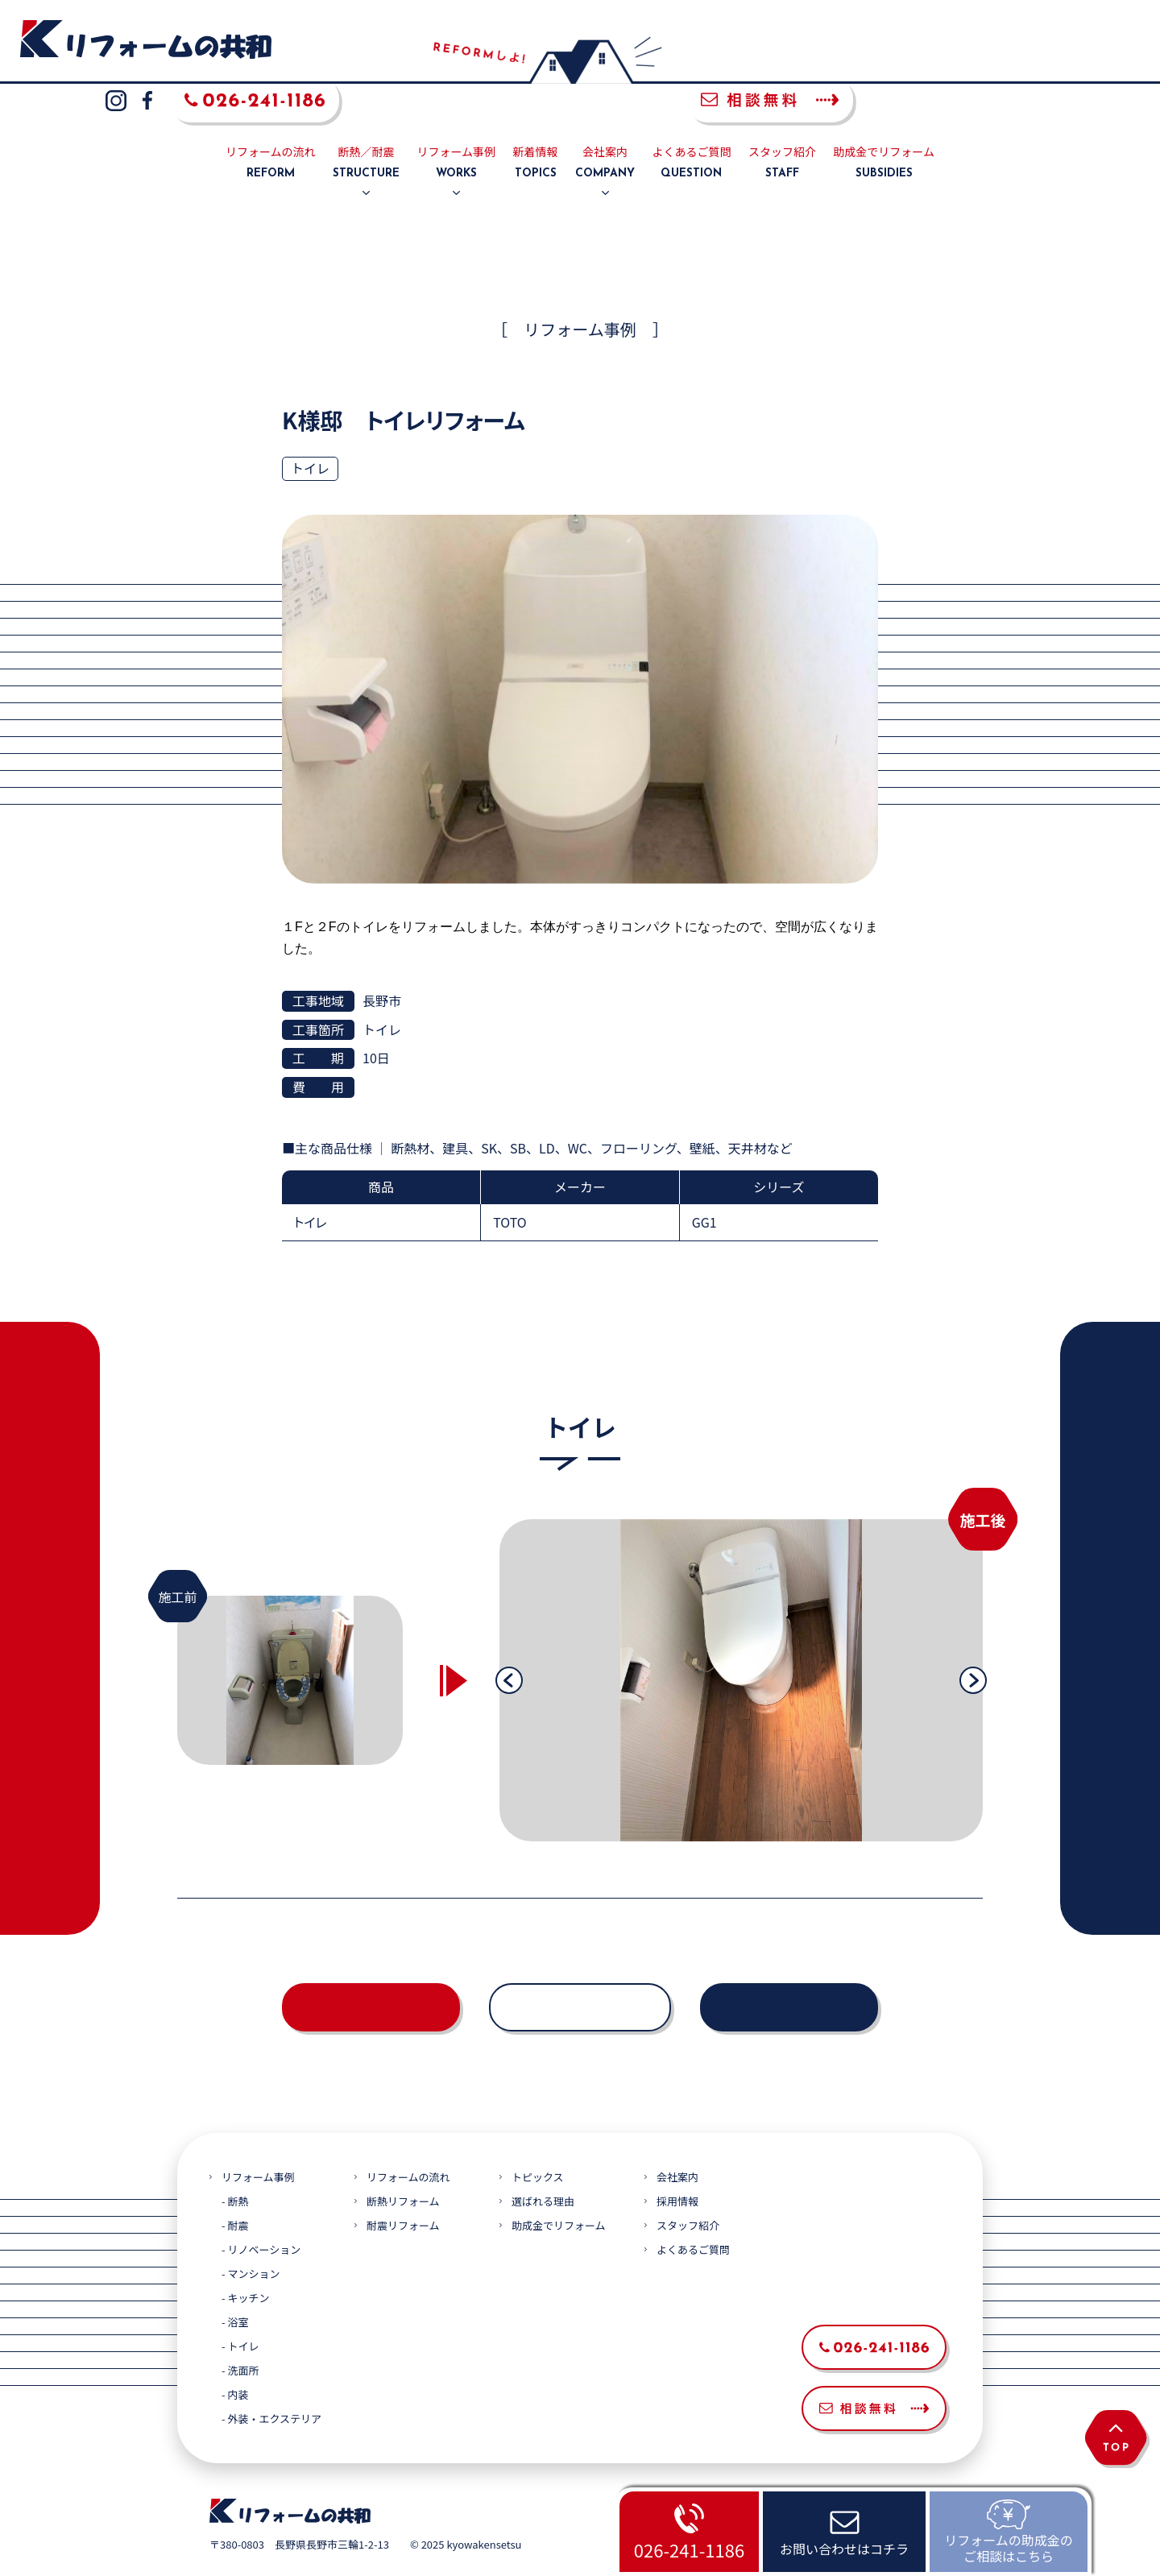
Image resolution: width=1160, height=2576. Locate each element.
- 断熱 (235, 2164)
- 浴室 (235, 2284)
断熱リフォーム (403, 2164)
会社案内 (605, 126)
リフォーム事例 (456, 126)
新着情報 (535, 126)
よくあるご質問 (691, 126)
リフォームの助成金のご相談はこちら (1008, 2547)
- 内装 (235, 2357)
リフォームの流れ (271, 126)
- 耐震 (235, 2188)
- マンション (251, 2236)
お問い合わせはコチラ (844, 2548)
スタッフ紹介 (782, 126)
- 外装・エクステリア (271, 2381)
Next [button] (973, 1642)
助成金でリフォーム (883, 126)
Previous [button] (509, 1642)
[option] (741, 1642)
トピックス (538, 2139)
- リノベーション (261, 2212)
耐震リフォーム (403, 2188)
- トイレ (240, 2309)
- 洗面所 (240, 2333)
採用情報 (677, 2164)
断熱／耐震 (366, 126)
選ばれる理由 (543, 2164)
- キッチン (245, 2260)
